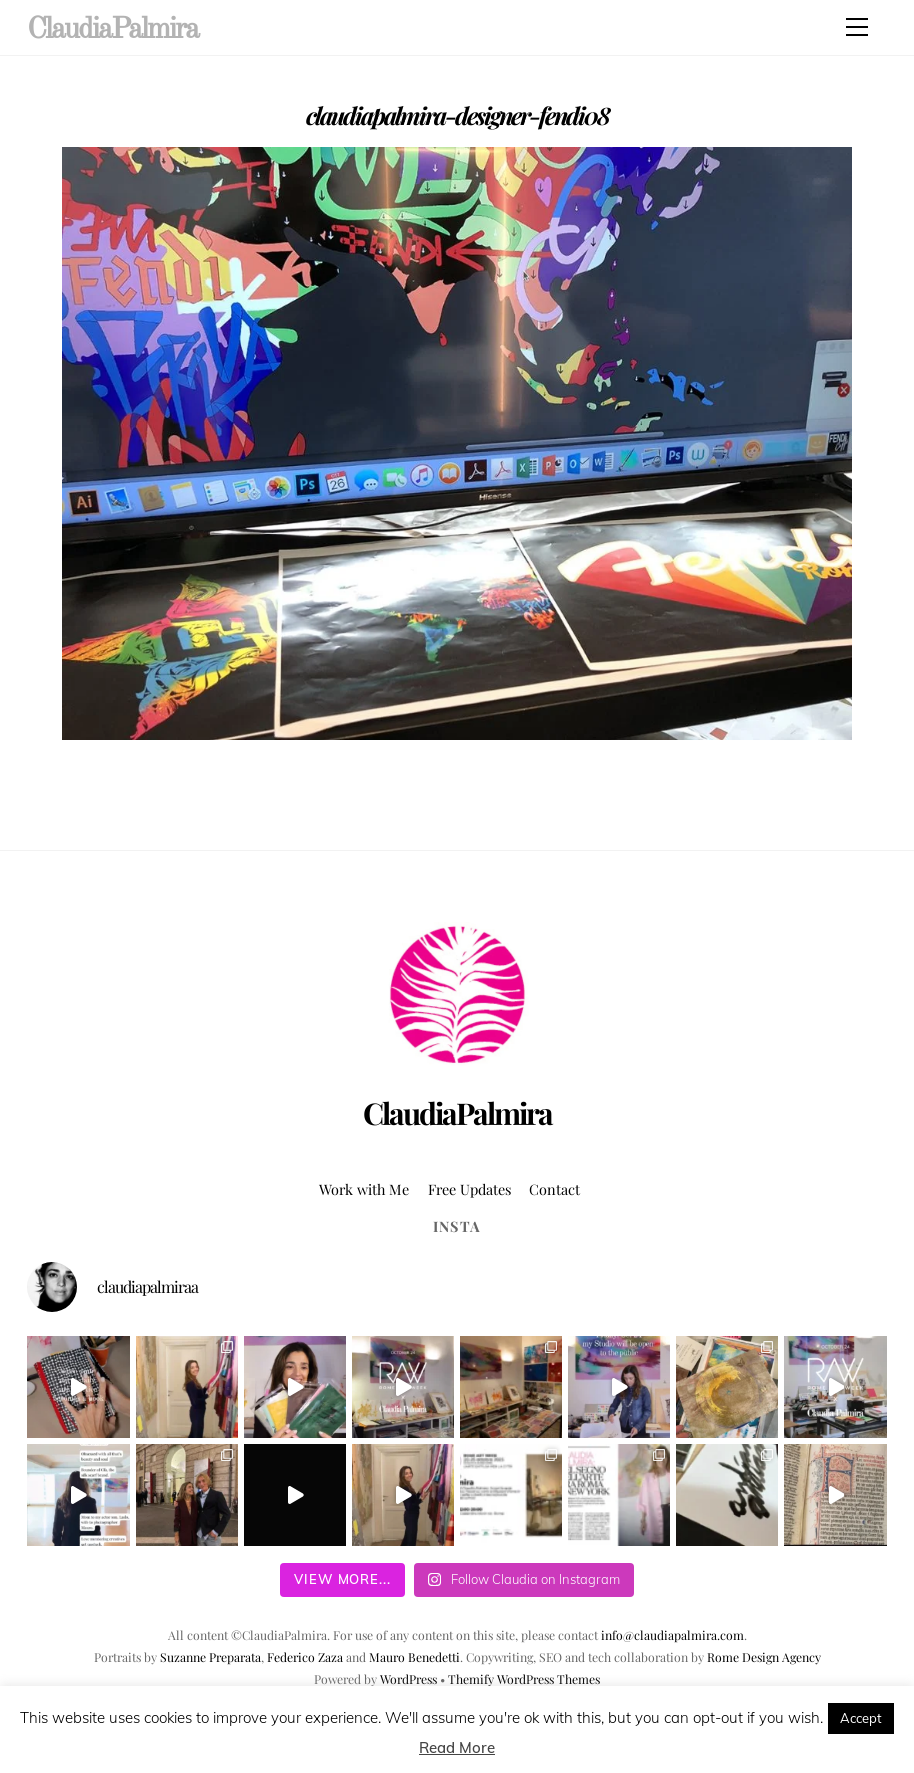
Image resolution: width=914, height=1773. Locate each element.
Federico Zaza (305, 1657)
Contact (554, 1189)
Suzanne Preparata (210, 1657)
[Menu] (857, 27)
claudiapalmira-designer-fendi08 (457, 115)
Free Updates (469, 1189)
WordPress (408, 1679)
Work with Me (364, 1189)
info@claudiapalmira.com (672, 1635)
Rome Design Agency (764, 1657)
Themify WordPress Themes (524, 1679)
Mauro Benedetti (414, 1657)
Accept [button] (861, 1718)
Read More (457, 1747)
